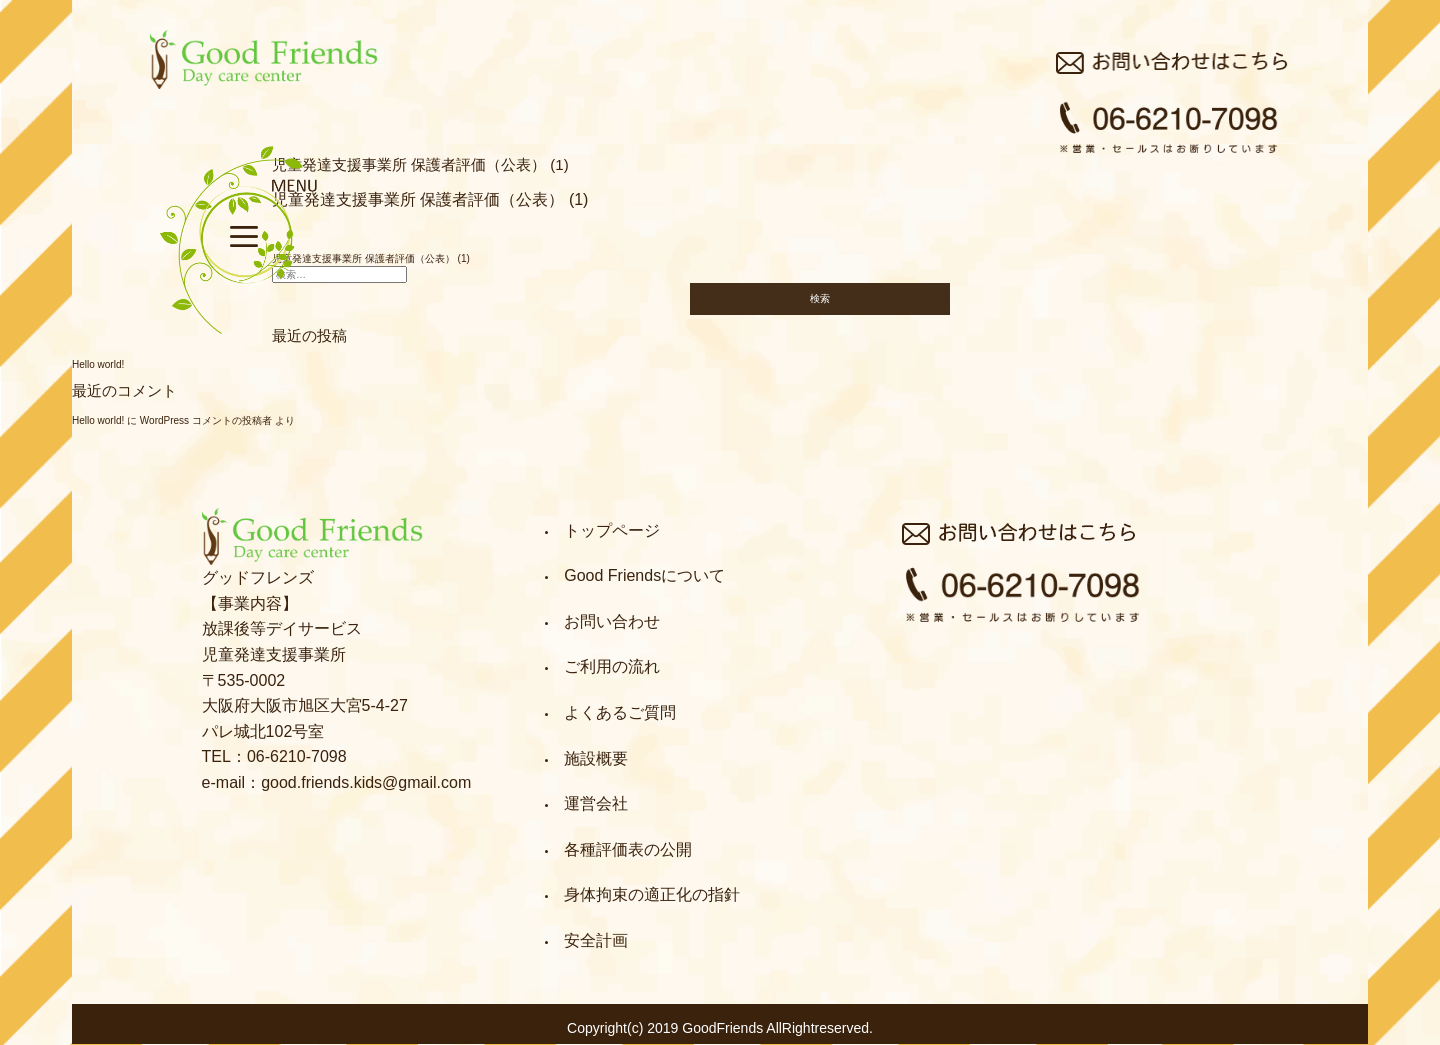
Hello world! (98, 364)
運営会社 (596, 803)
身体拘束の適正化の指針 (652, 894)
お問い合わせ (612, 621)
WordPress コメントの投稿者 (206, 420)
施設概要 (596, 758)
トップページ (612, 530)
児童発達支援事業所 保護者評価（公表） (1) (430, 199)
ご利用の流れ (612, 666)
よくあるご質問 (620, 712)
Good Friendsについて (644, 575)
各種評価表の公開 (628, 849)
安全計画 (596, 940)
